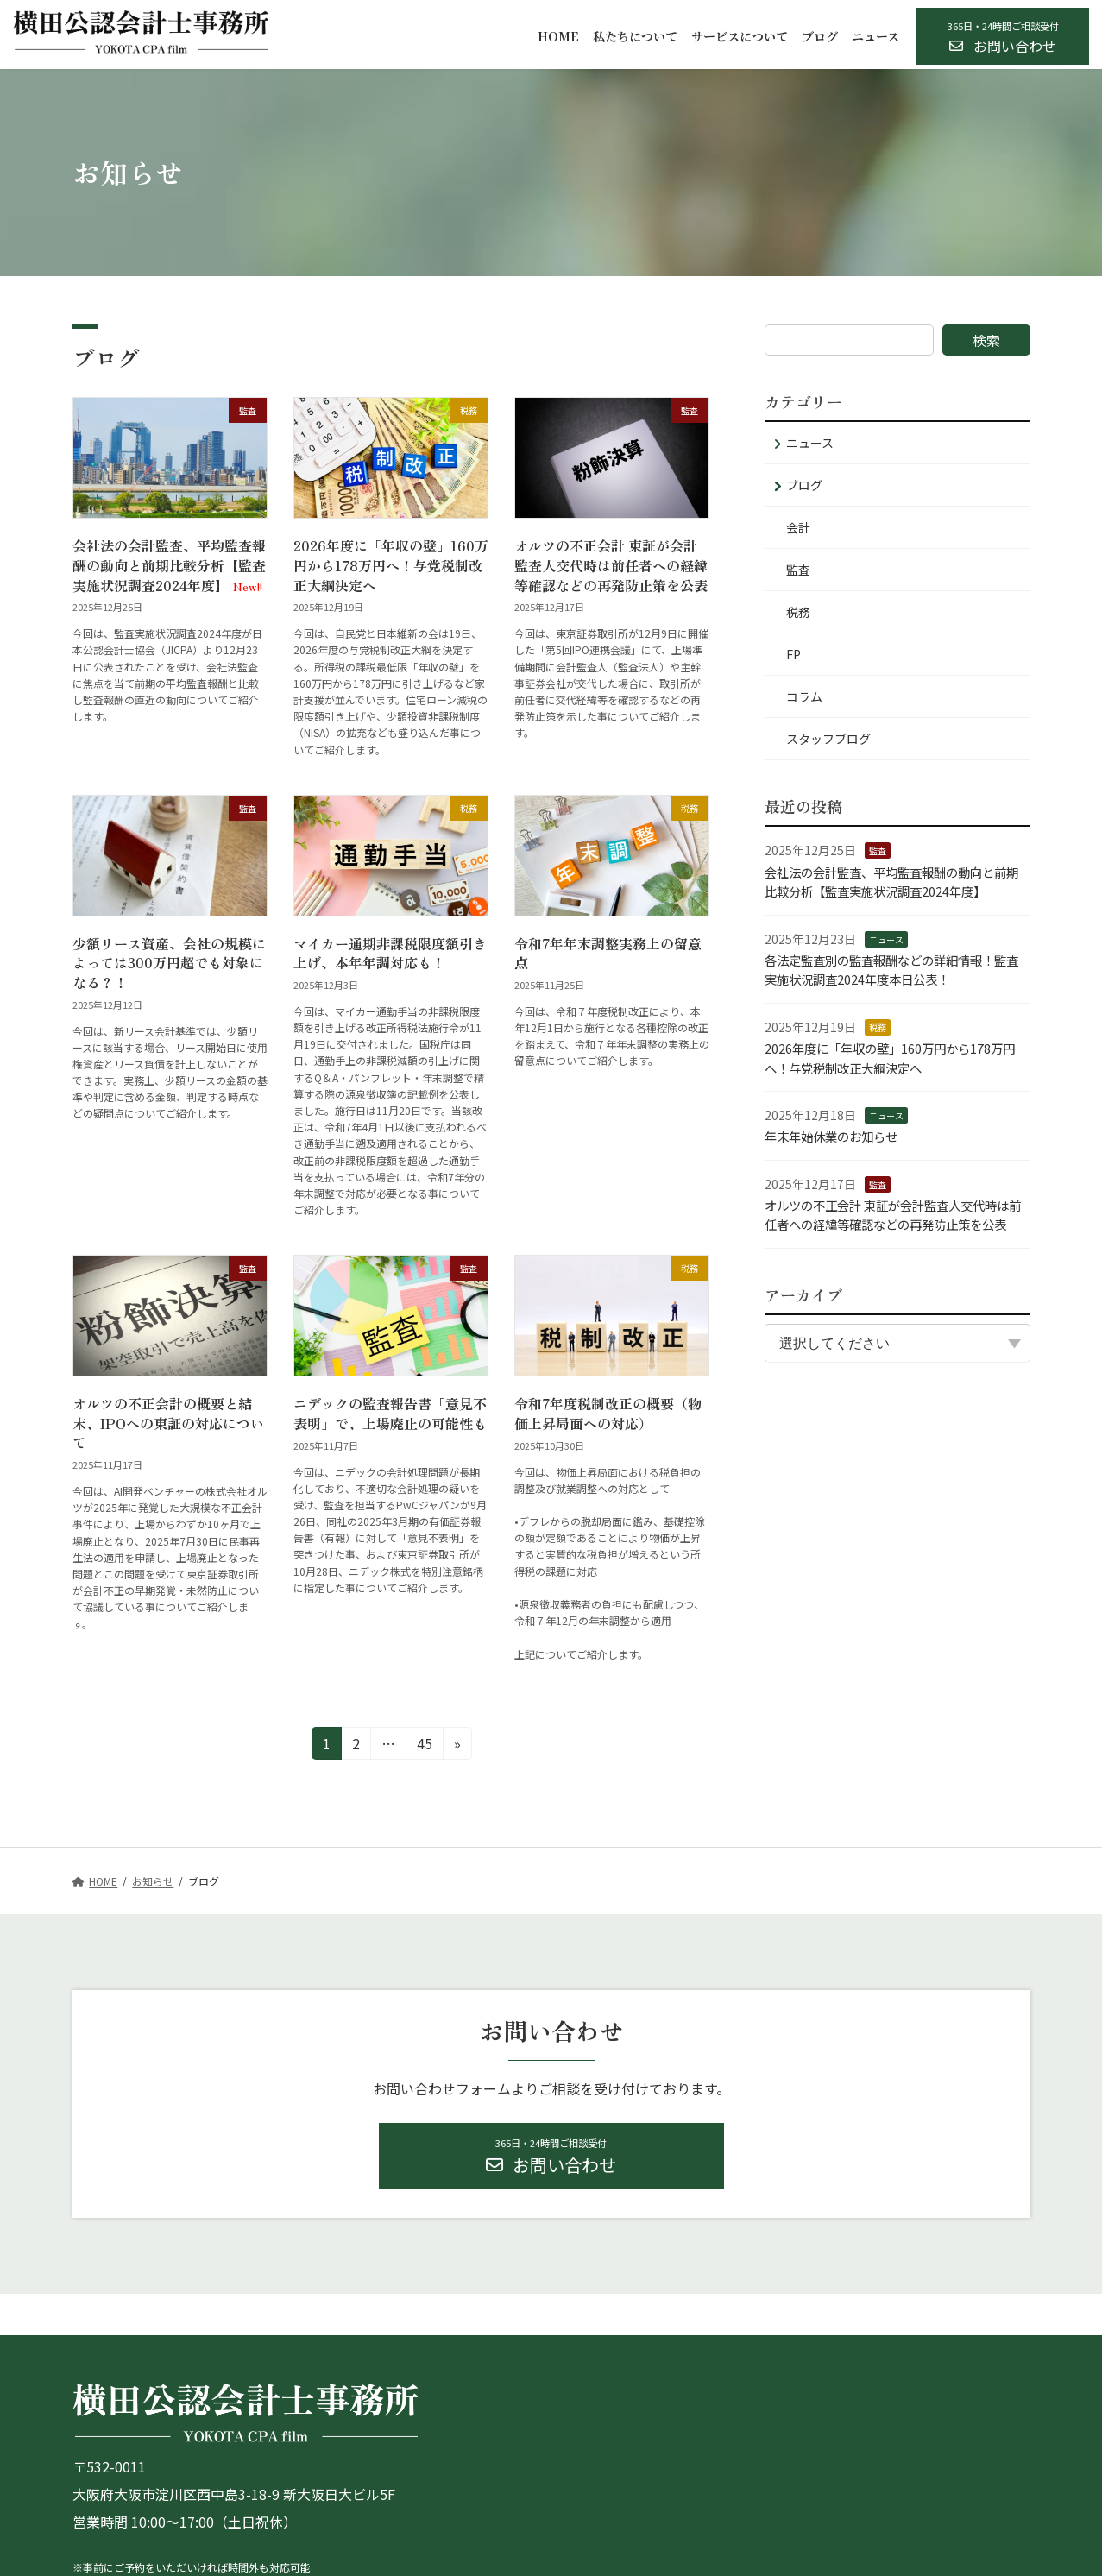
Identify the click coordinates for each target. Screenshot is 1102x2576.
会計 (798, 527)
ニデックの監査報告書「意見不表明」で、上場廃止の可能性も (390, 1413)
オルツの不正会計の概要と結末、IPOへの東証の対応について (168, 1422)
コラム (804, 696)
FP (793, 654)
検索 (986, 340)
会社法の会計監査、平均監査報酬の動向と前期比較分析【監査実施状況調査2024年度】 (169, 565)
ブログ (804, 485)
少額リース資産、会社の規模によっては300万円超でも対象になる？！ (169, 962)
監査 (798, 569)
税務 (798, 611)
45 (423, 1746)
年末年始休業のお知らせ (831, 1136)
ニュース (810, 442)
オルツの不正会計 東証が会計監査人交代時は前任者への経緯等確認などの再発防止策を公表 (611, 565)
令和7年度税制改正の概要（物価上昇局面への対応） (608, 1413)
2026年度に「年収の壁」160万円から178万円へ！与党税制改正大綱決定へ (390, 565)
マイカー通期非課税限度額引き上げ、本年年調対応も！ (390, 953)
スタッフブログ (828, 738)
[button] (1002, 36)
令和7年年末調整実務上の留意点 (608, 953)
